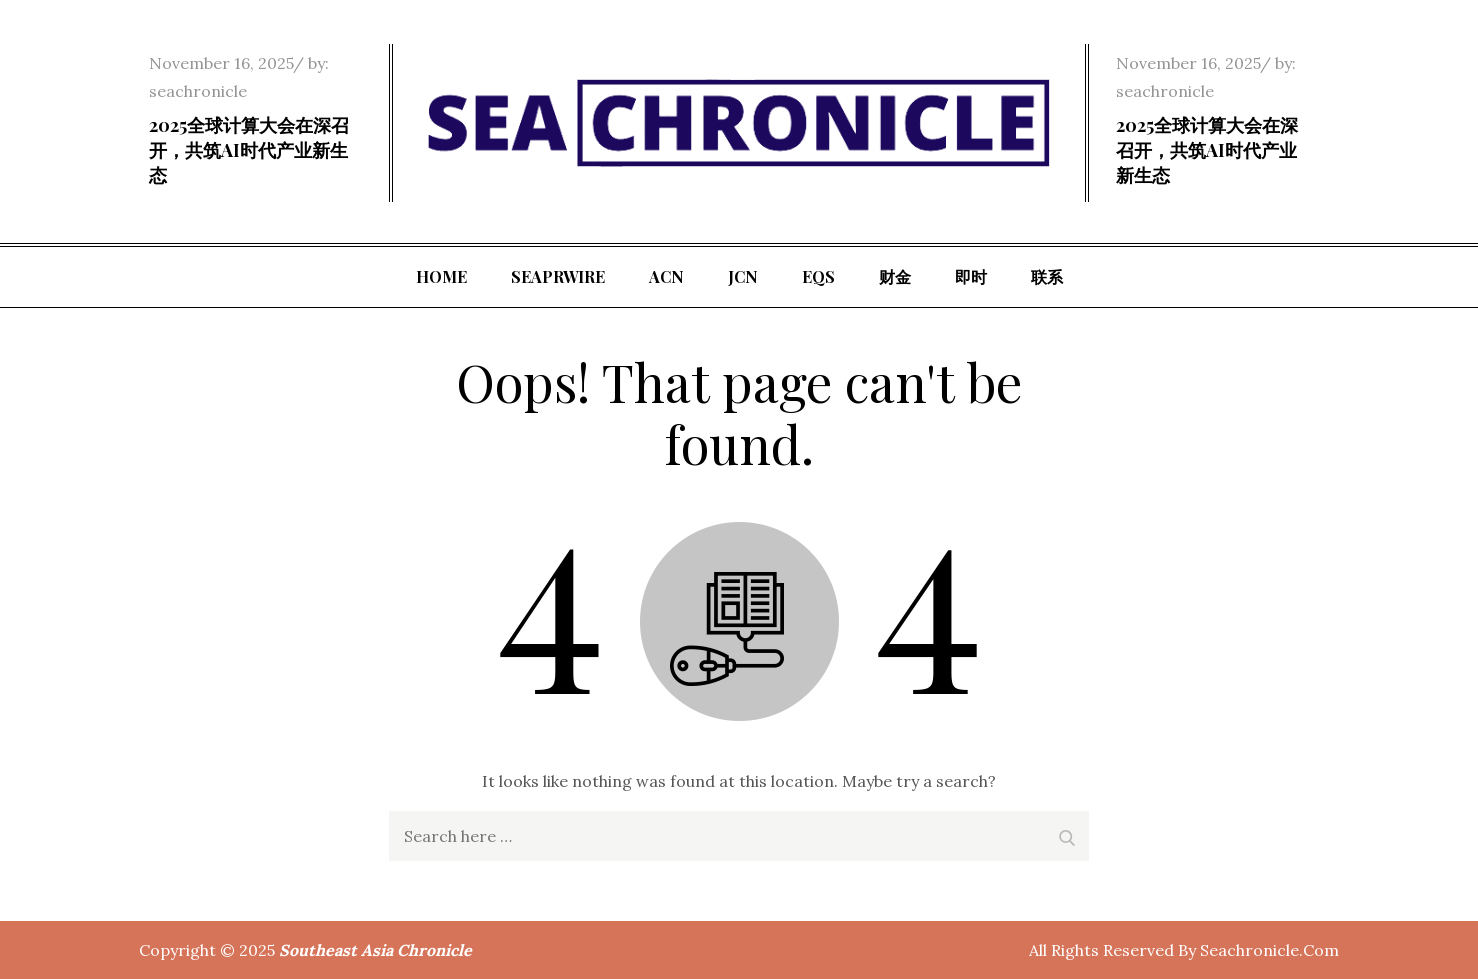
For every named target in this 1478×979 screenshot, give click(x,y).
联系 (1047, 276)
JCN (743, 276)
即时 (971, 276)
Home (441, 276)
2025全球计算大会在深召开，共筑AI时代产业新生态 (249, 150)
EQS (818, 276)
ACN (666, 276)
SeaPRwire (558, 276)
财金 (895, 276)
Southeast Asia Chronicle (375, 950)
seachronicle (198, 91)
